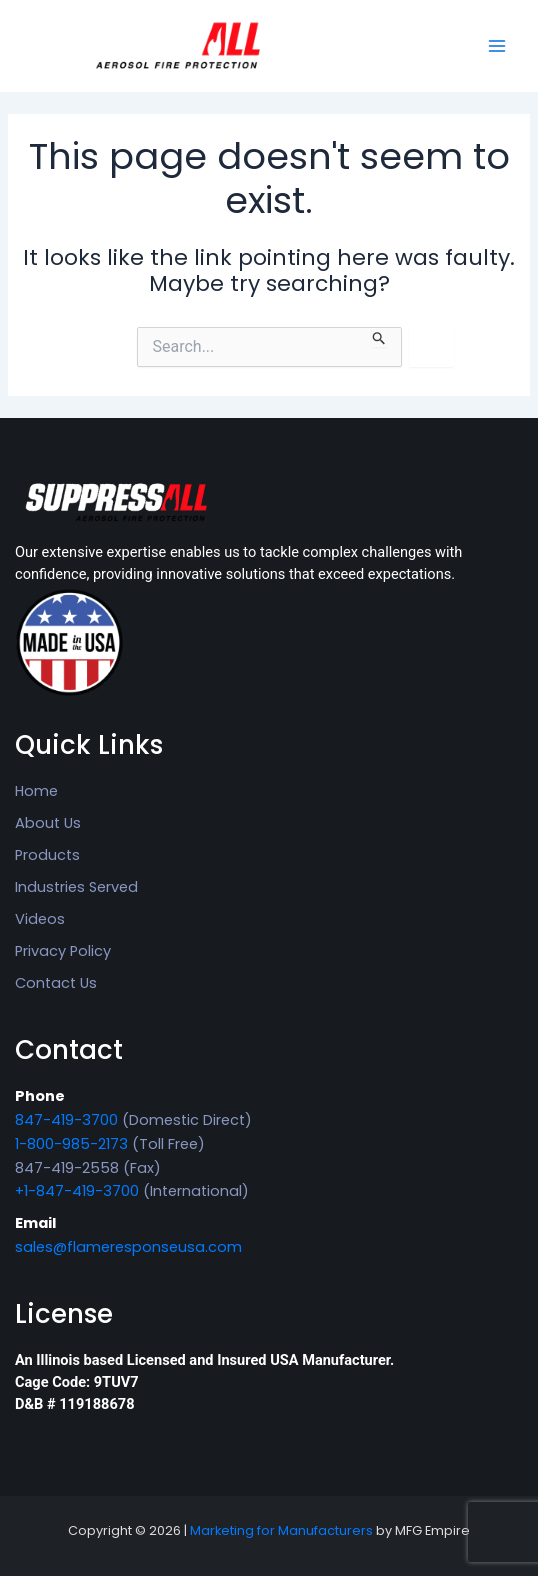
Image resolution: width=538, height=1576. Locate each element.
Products (47, 855)
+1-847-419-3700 (77, 1191)
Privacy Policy (63, 951)
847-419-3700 (66, 1120)
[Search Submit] (379, 337)
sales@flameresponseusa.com (128, 1247)
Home (36, 791)
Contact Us (56, 983)
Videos (40, 919)
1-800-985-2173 (71, 1144)
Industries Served (76, 887)
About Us (48, 823)
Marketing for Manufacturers (281, 1530)
